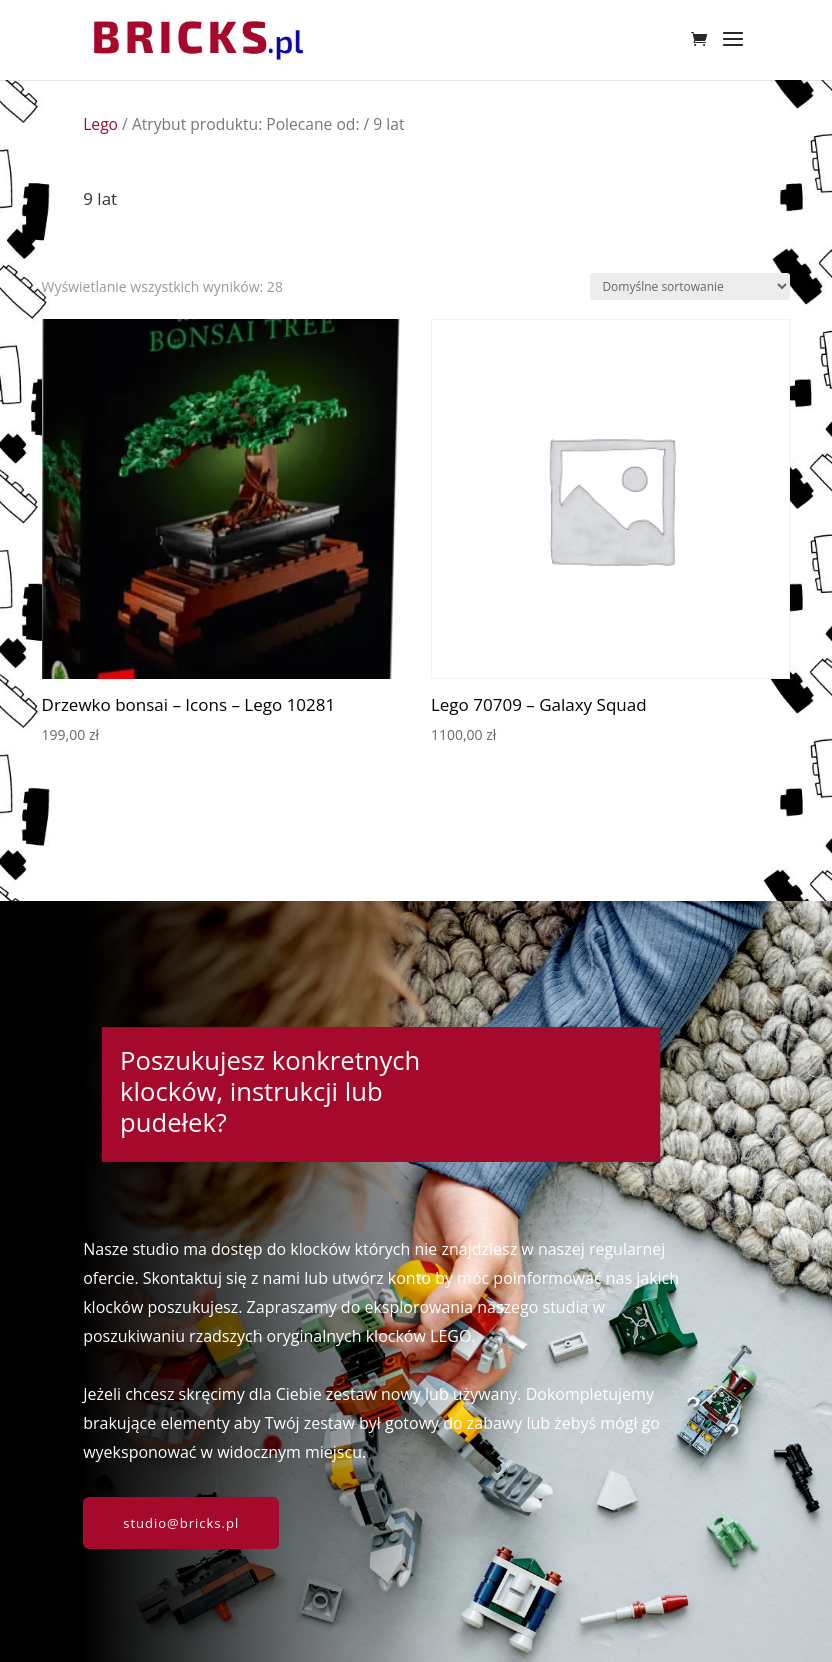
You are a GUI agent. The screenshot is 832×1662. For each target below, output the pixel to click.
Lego (100, 124)
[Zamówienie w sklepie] (690, 286)
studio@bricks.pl (181, 1523)
